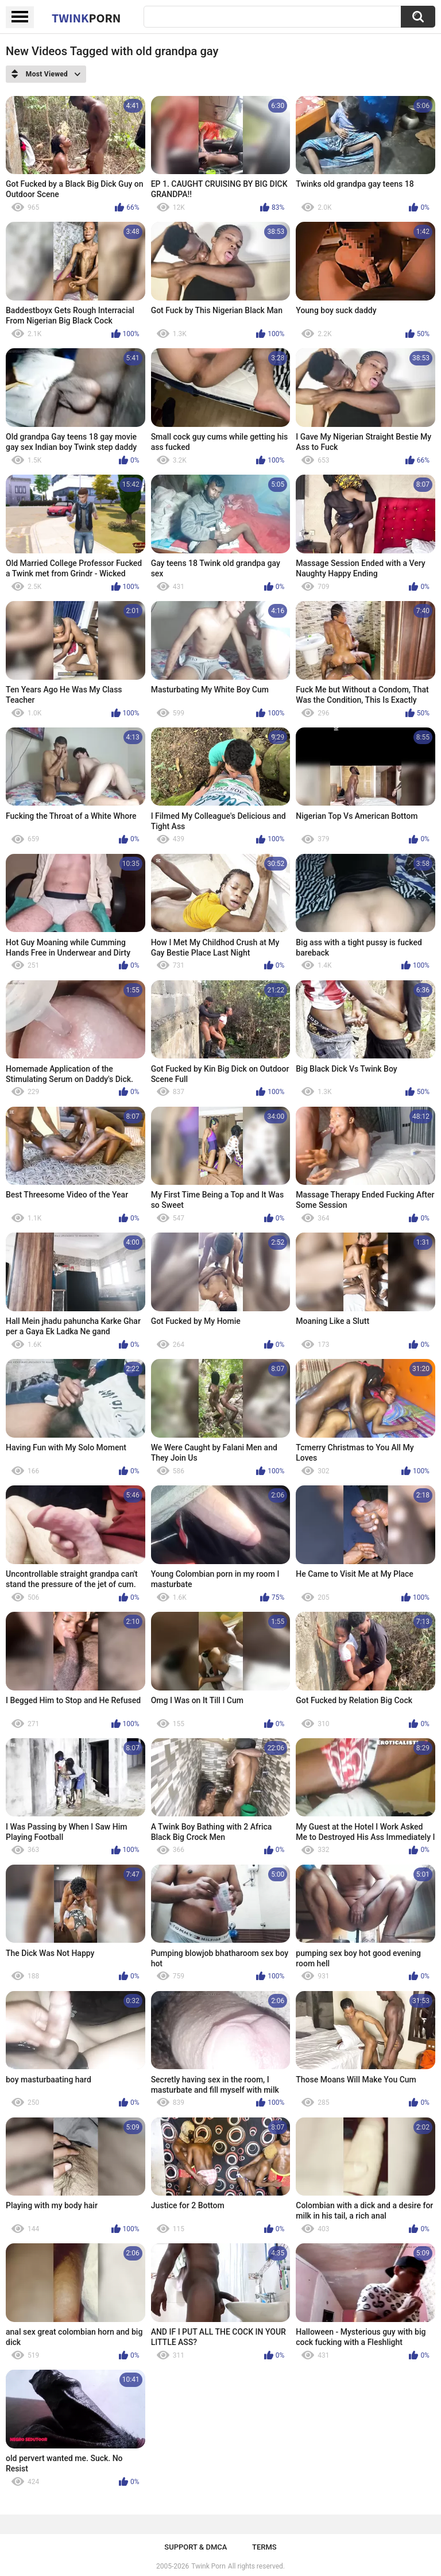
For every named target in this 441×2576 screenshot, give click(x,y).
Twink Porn (208, 2566)
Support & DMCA (195, 2547)
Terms (264, 2547)
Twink (86, 18)
